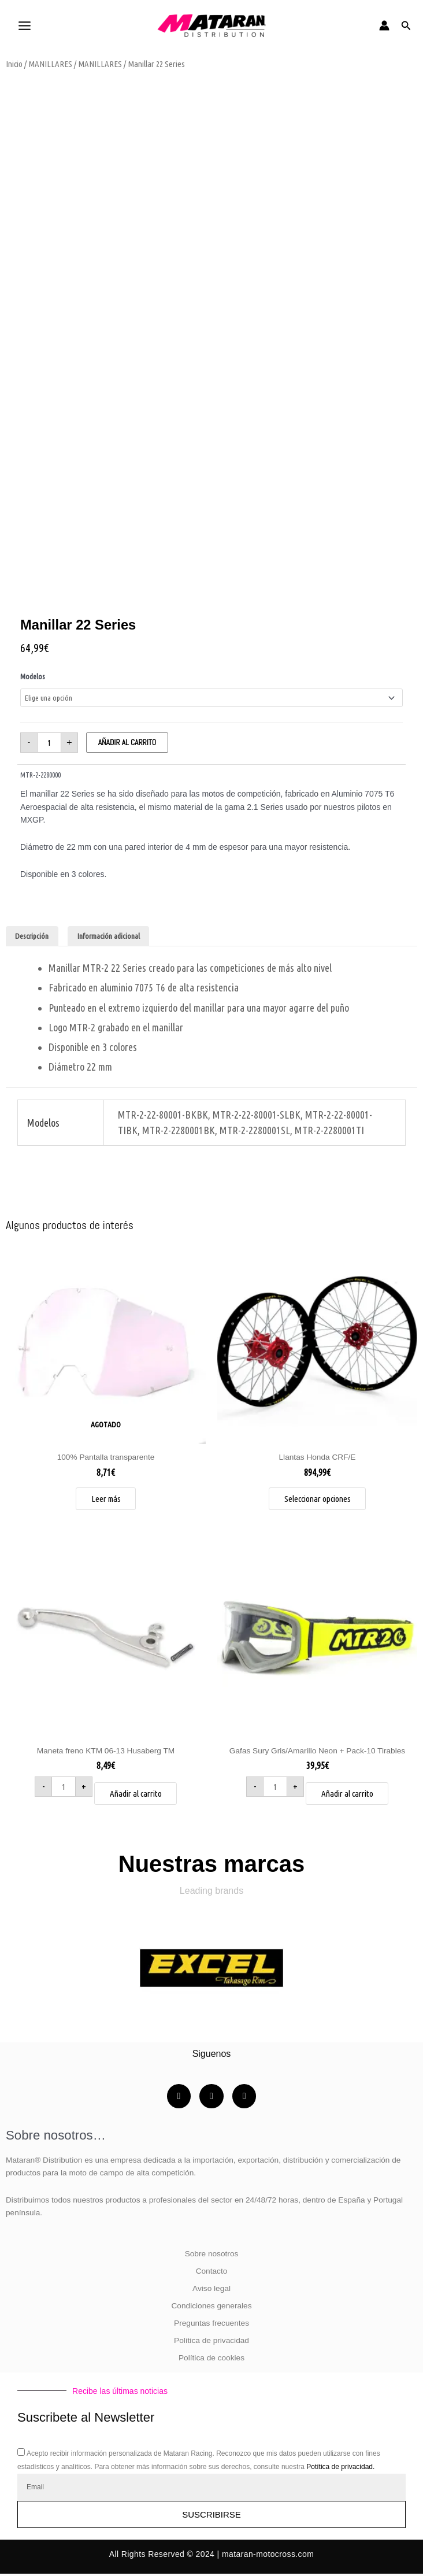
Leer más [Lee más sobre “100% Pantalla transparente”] (106, 1499)
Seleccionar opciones (317, 1499)
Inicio (14, 64)
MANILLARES (50, 64)
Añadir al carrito (127, 742)
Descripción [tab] (32, 936)
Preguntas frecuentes (211, 2325)
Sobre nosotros (212, 2256)
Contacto (212, 2273)
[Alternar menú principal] (24, 25)
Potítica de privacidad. (340, 2469)
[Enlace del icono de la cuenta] (384, 25)
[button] (406, 25)
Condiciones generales (211, 2308)
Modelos (32, 676)
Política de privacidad (211, 2342)
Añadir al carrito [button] (136, 1795)
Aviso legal (211, 2290)
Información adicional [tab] (108, 936)
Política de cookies (211, 2360)
